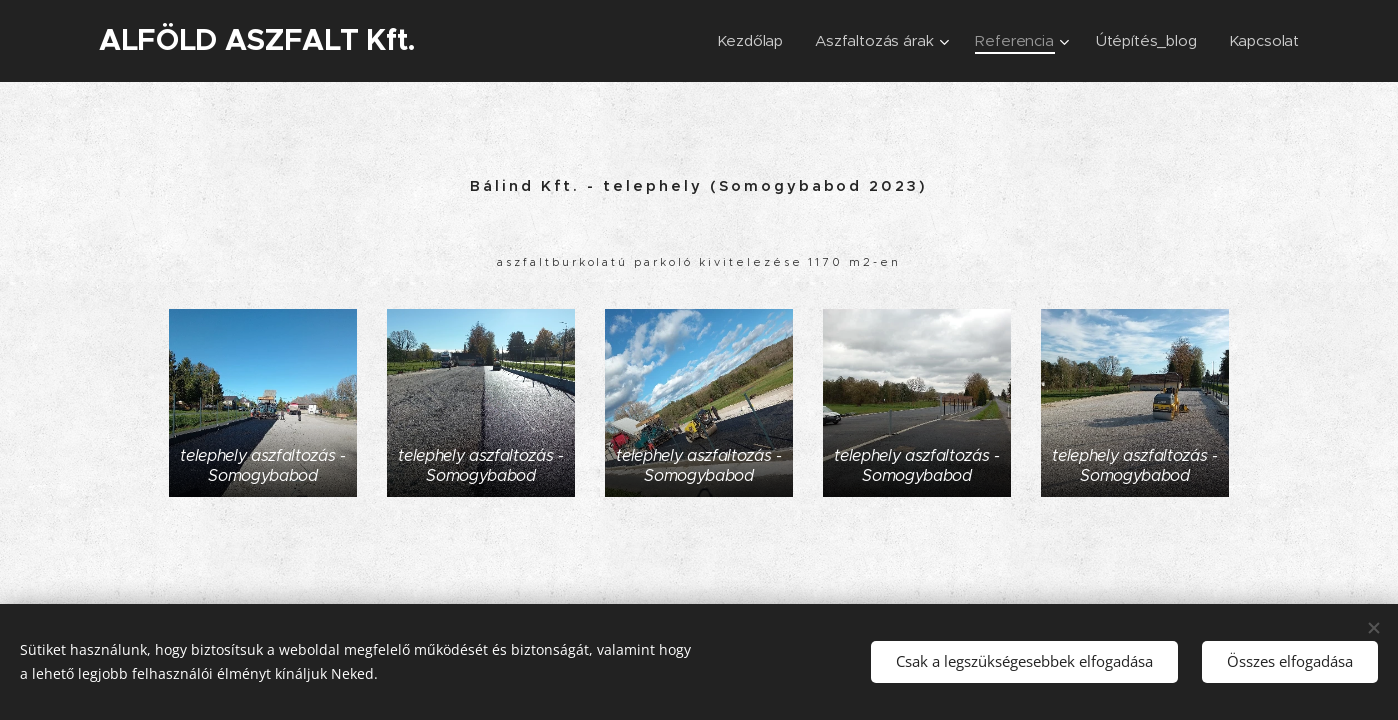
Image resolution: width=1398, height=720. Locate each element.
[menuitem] (746, 41)
